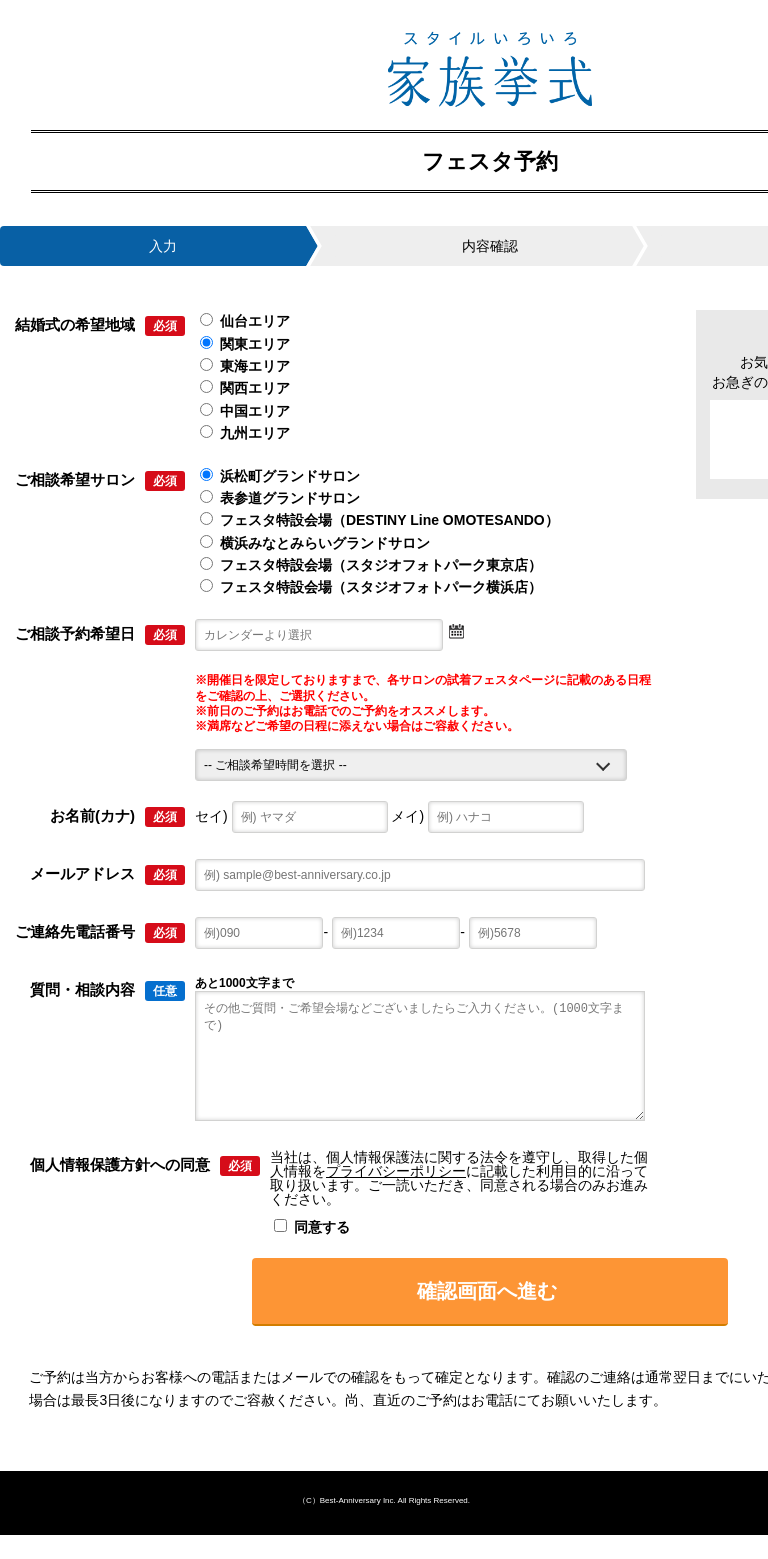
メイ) (487, 816)
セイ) (291, 816)
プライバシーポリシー (396, 1195)
